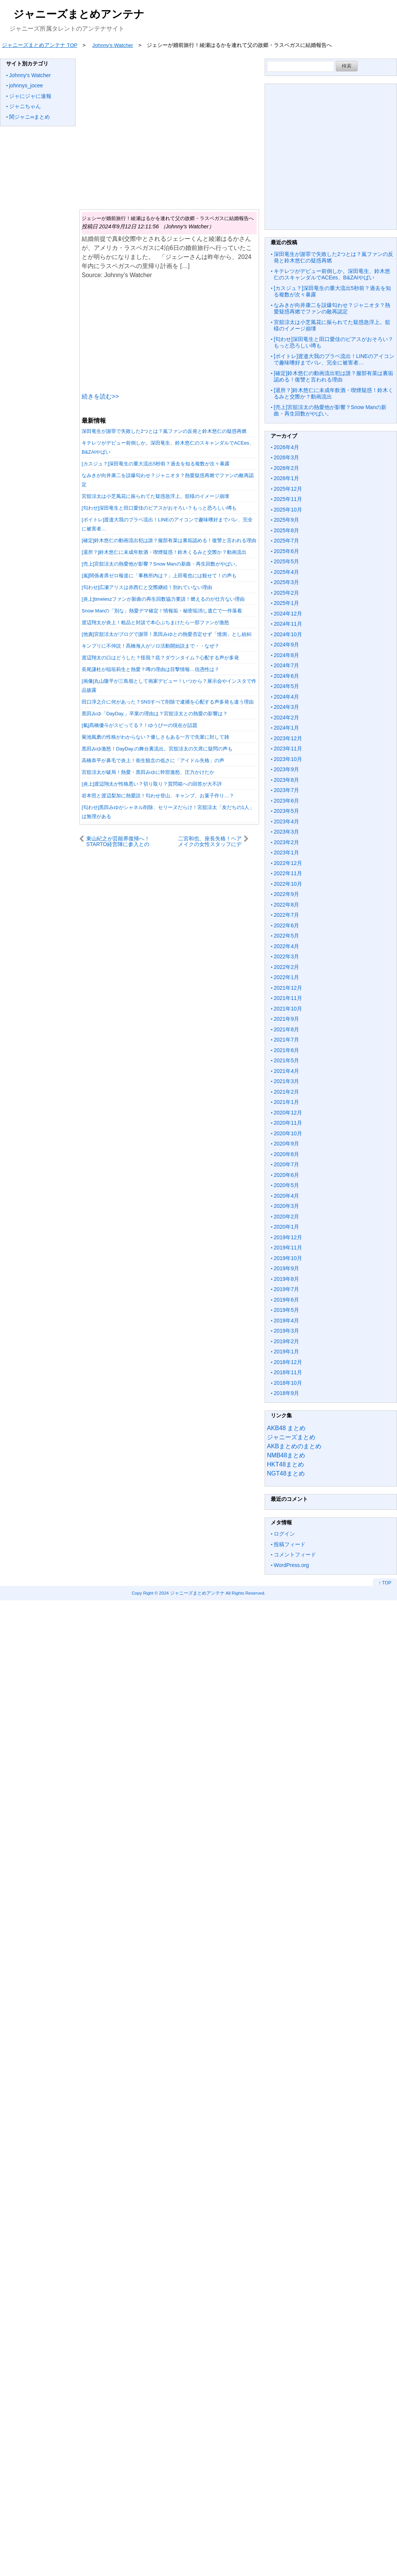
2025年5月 (286, 561)
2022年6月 (286, 925)
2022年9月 (286, 894)
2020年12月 (288, 1113)
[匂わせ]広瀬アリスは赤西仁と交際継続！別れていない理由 (147, 587)
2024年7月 (286, 665)
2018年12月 (288, 1362)
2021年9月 (286, 1019)
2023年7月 (286, 790)
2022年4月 (286, 946)
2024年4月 (286, 697)
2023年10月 (288, 759)
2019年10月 (288, 1258)
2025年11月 (288, 499)
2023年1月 (286, 852)
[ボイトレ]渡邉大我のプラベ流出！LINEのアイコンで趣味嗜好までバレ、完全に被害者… (334, 359)
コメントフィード (295, 1554)
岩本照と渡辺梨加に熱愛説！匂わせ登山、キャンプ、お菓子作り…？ (158, 795)
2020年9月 (286, 1144)
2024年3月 (286, 707)
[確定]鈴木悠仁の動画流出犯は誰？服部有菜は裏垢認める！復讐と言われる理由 (169, 540)
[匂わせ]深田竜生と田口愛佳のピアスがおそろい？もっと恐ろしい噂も (159, 508)
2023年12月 (288, 738)
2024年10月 (288, 634)
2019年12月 (288, 1237)
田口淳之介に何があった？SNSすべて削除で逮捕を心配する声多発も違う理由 (168, 702)
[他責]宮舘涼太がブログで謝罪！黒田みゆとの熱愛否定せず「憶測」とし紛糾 (166, 634)
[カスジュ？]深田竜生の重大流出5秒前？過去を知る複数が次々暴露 (156, 464)
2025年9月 (286, 520)
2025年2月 (286, 593)
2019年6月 (286, 1300)
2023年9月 (286, 769)
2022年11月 (288, 873)
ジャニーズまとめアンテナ (78, 14)
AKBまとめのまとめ (294, 1446)
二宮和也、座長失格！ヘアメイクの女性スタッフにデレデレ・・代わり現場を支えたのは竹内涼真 (210, 841)
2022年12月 (288, 863)
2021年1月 (286, 1102)
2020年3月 (286, 1206)
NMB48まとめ (286, 1455)
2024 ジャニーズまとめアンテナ (192, 1592)
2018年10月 (288, 1383)
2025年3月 (286, 582)
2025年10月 (288, 510)
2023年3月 (286, 832)
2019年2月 (286, 1341)
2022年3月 (286, 956)
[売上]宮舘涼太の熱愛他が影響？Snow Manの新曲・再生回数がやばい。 (161, 564)
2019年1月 (286, 1351)
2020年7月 (286, 1164)
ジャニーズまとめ (291, 1437)
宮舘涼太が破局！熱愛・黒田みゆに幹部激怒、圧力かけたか (148, 772)
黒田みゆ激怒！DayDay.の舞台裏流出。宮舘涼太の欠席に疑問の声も (157, 749)
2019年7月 (286, 1289)
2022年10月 (288, 884)
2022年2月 (286, 967)
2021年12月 (288, 988)
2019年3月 (286, 1331)
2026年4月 (286, 447)
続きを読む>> (100, 396)
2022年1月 (286, 977)
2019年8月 (286, 1279)
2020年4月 (286, 1196)
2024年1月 (286, 728)
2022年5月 (286, 936)
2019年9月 (286, 1268)
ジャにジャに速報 (30, 96)
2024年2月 (286, 718)
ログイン (284, 1534)
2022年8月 (286, 905)
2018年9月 (286, 1393)
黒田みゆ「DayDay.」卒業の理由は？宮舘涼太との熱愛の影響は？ (155, 713)
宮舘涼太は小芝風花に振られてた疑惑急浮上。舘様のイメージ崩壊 (155, 496)
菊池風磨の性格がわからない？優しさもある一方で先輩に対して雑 (155, 737)
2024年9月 (286, 645)
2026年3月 (286, 457)
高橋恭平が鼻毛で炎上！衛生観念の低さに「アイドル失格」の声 (153, 760)
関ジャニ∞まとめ (29, 117)
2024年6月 (286, 676)
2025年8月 (286, 530)
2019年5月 (286, 1310)
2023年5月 (286, 811)
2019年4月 (286, 1320)
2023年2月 (286, 842)
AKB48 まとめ (286, 1428)
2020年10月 (288, 1133)
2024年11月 (288, 624)
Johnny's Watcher (30, 75)
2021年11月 (288, 998)
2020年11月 (288, 1123)
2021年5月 (286, 1060)
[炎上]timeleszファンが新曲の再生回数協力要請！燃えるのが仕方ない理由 (163, 599)
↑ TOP (384, 1583)
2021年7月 (286, 1040)
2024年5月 (286, 686)
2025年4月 (286, 572)
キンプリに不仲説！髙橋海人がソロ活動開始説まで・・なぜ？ (150, 646)
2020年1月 (286, 1227)
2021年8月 (286, 1029)
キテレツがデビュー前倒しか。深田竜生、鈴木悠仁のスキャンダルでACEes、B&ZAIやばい (332, 274)
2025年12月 (288, 489)
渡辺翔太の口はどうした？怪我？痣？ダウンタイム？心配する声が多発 (160, 657)
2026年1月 (286, 478)
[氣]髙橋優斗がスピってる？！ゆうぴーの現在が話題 (139, 725)
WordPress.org (291, 1565)
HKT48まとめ (285, 1464)
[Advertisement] (168, 129)
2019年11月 (288, 1248)
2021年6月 (286, 1050)
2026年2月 (286, 468)
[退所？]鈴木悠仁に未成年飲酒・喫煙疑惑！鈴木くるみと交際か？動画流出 (164, 552)
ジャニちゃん (25, 106)
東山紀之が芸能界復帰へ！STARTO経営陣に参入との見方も (118, 841)
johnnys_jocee (26, 85)
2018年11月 (288, 1372)
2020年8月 (286, 1154)
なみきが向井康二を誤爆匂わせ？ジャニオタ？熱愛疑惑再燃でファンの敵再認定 (332, 308)
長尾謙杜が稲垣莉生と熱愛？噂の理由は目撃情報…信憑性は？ (150, 669)
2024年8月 (286, 655)
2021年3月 (286, 1081)
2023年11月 (288, 749)
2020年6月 (286, 1175)
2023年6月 (286, 801)
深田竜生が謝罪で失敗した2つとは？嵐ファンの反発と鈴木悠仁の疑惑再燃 (164, 431)
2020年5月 (286, 1185)
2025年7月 (286, 541)
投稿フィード (290, 1544)
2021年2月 (286, 1092)
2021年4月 (286, 1071)
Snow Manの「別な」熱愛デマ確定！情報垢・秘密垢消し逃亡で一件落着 (162, 611)
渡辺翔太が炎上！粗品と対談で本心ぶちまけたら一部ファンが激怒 (155, 622)
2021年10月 (288, 1009)
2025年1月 (286, 603)
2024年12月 (288, 614)
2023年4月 (286, 821)
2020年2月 (286, 1217)
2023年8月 (286, 780)
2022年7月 (286, 915)
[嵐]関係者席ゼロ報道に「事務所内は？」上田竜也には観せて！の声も (159, 575)
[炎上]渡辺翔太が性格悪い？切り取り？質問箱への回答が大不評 (152, 784)
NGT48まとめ (286, 1473)
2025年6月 (286, 551)
